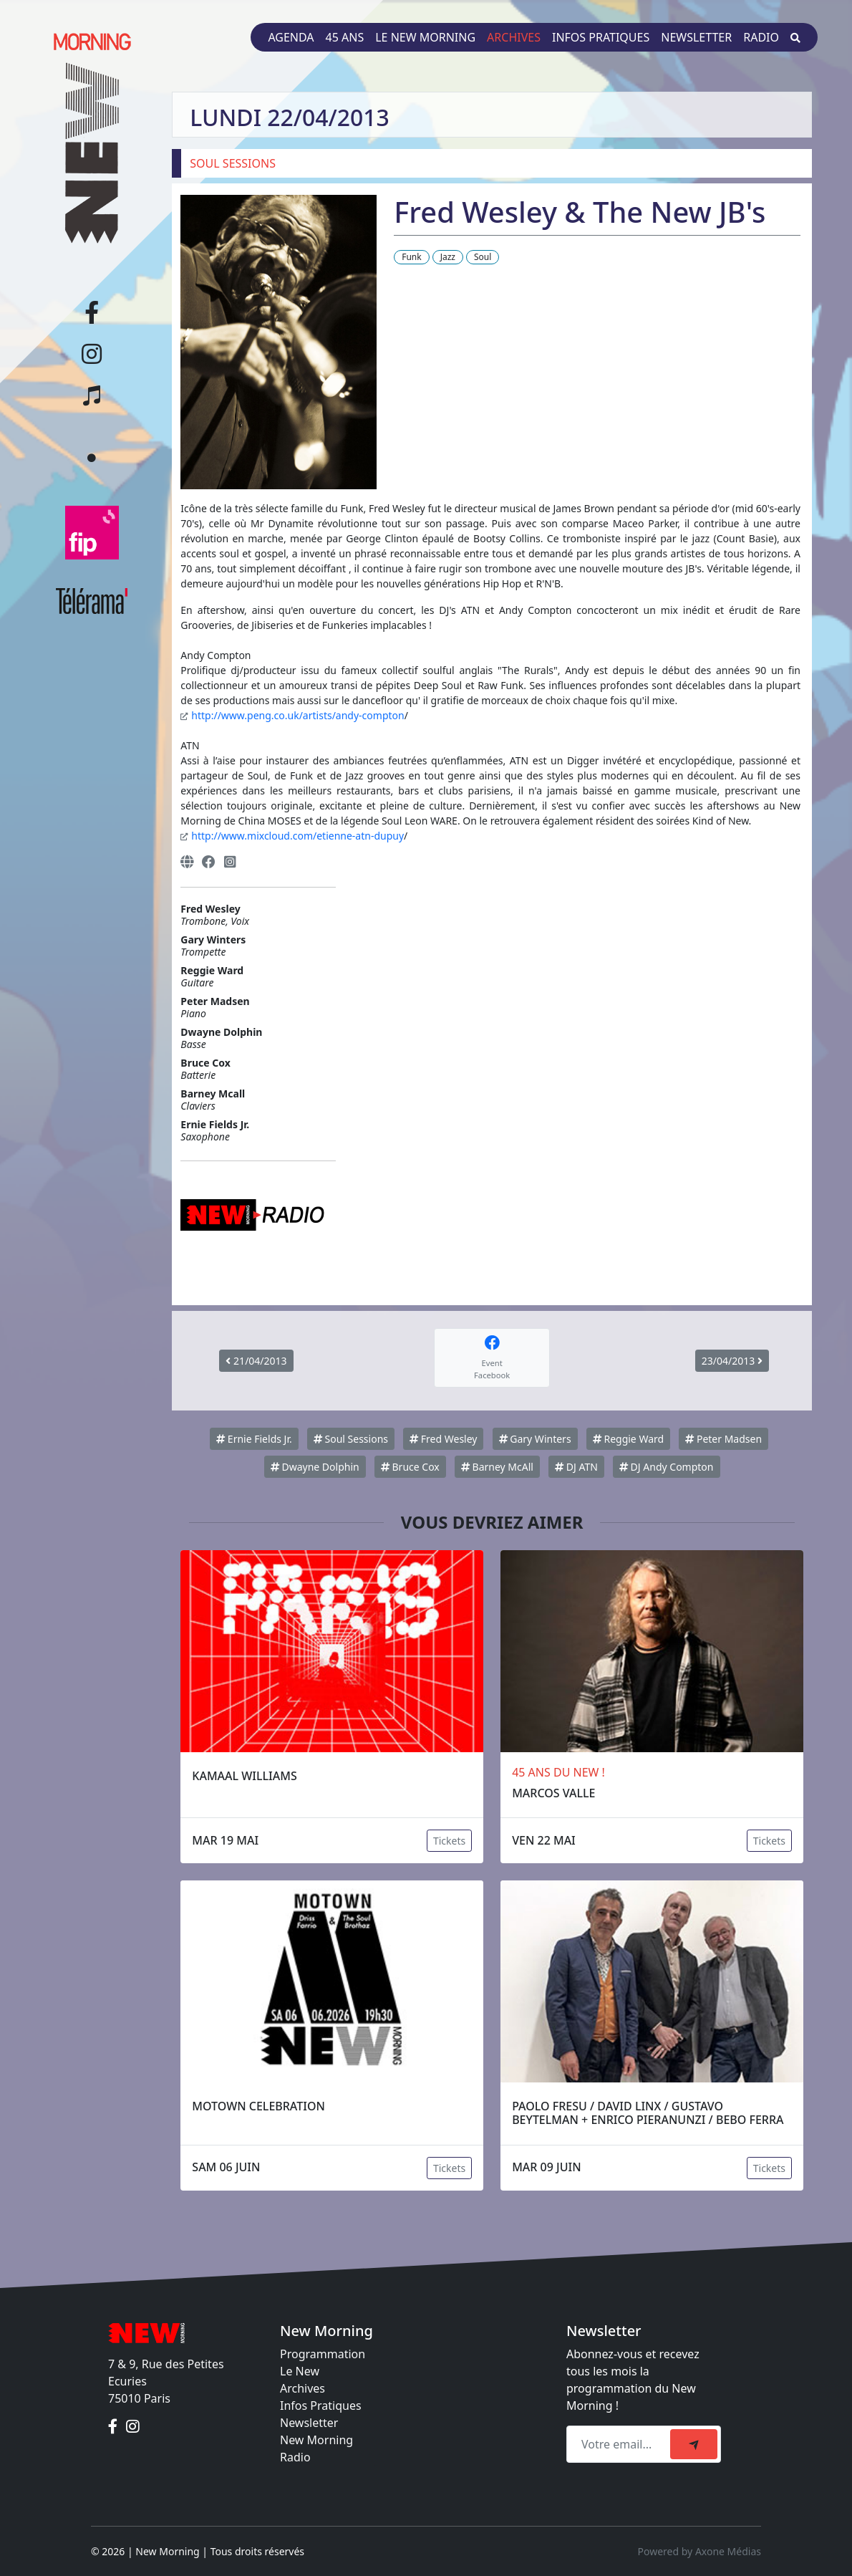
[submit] (693, 2444)
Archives (514, 37)
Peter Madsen (723, 1439)
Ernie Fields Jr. (253, 1439)
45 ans (345, 37)
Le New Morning (425, 37)
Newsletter (696, 37)
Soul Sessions (351, 1439)
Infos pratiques (600, 37)
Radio (761, 37)
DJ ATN (576, 1467)
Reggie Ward (628, 1439)
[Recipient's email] (620, 2444)
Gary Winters (535, 1439)
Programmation (322, 2354)
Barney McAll (497, 1467)
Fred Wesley (443, 1439)
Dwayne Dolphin (315, 1467)
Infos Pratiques (321, 2405)
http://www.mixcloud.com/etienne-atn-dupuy (297, 835)
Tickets (449, 1840)
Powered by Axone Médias (699, 2551)
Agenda (291, 37)
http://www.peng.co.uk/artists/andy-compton (297, 715)
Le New (299, 2371)
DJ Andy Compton (666, 1467)
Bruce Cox (410, 1467)
